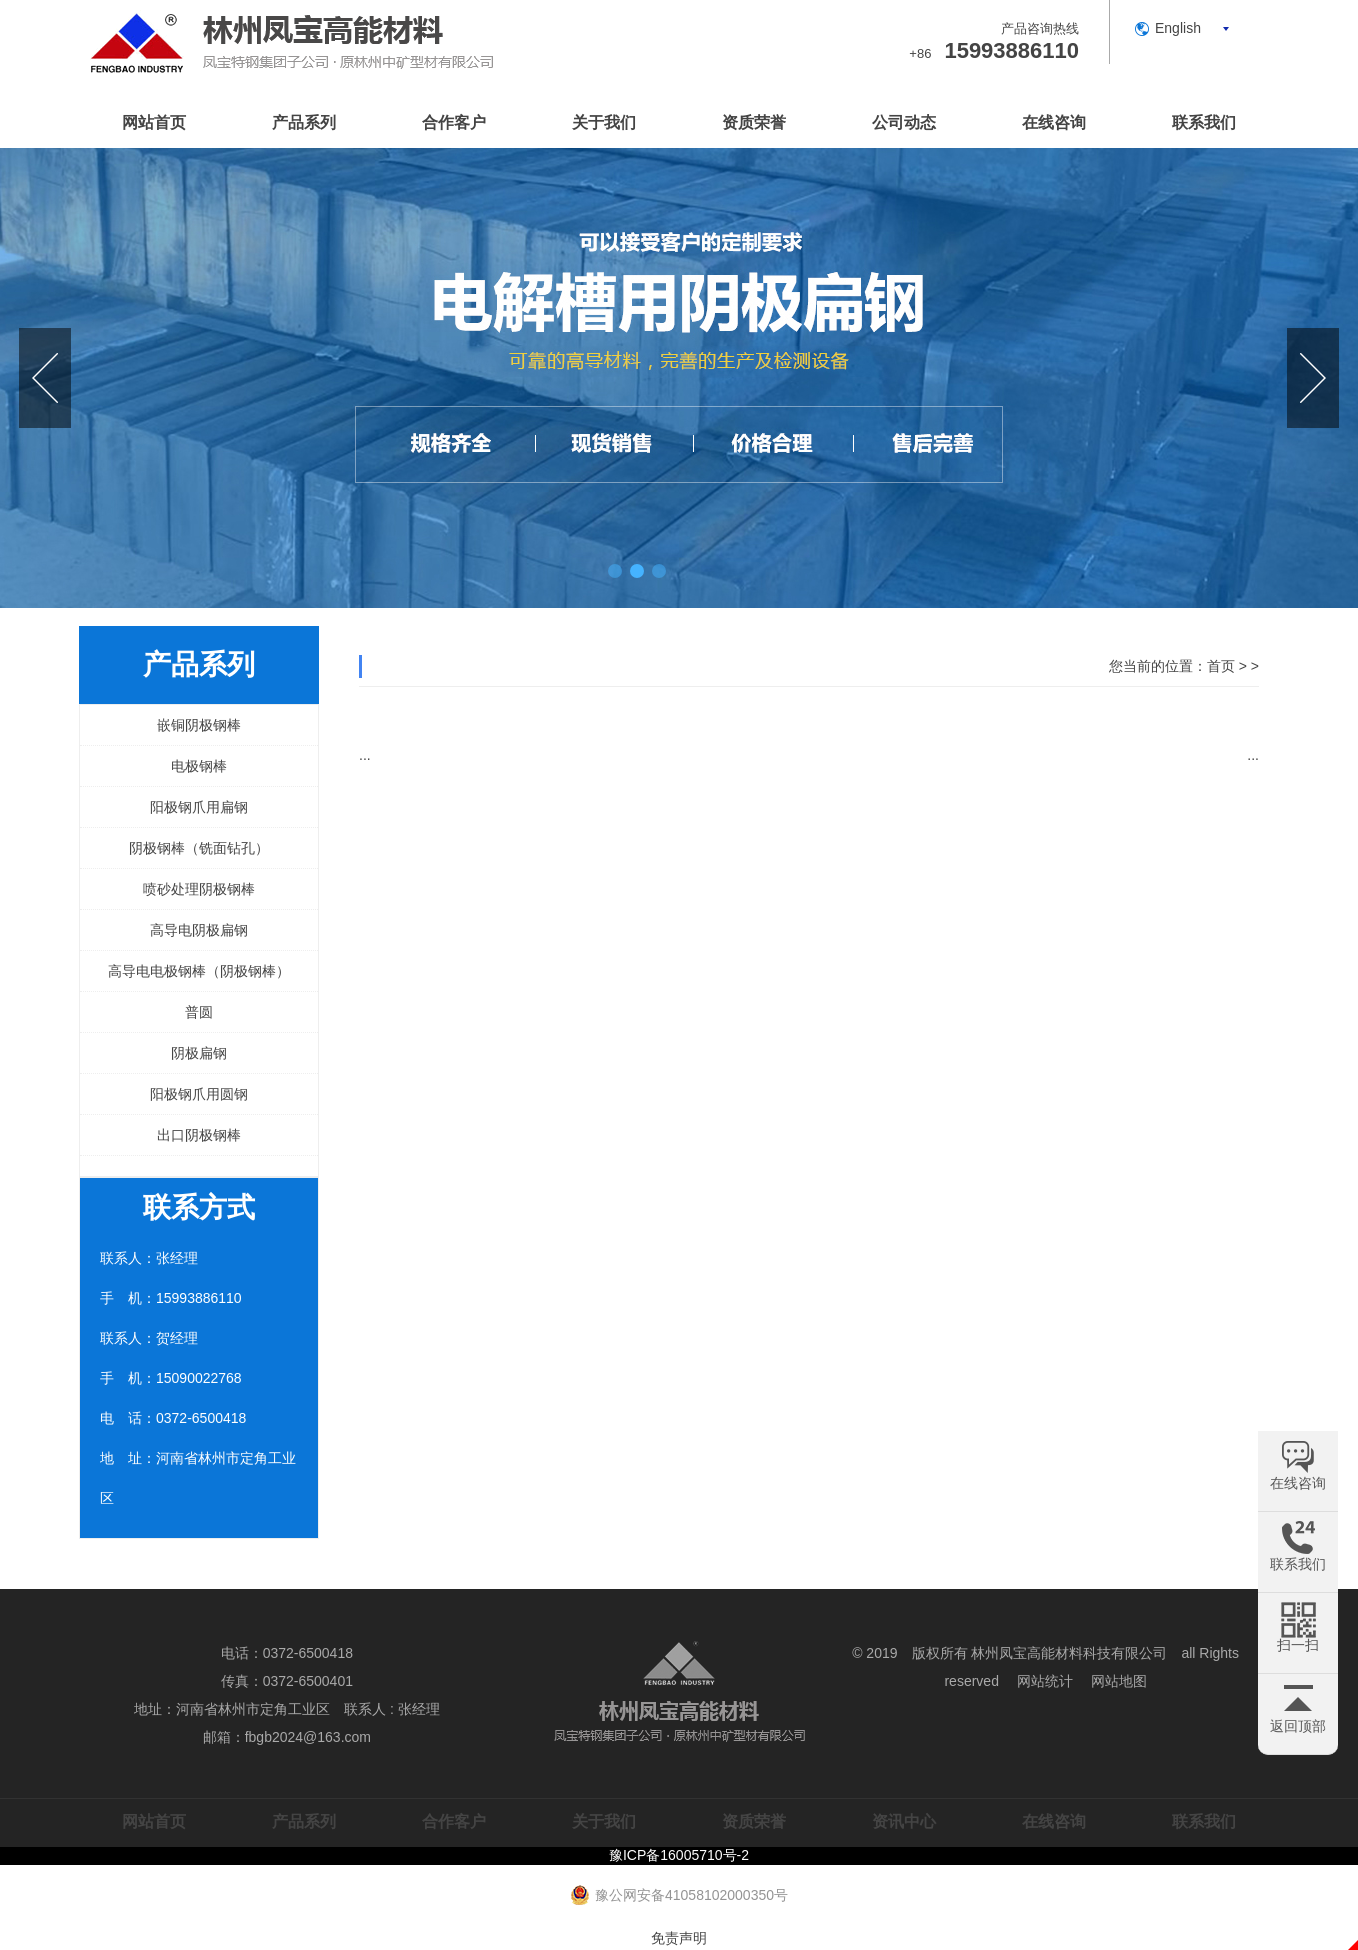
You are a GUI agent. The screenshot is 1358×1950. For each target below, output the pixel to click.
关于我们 (604, 122)
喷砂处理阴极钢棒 (199, 889)
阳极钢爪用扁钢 (199, 807)
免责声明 (679, 1938)
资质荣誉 (754, 122)
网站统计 (1045, 1681)
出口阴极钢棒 (199, 1135)
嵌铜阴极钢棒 (199, 725)
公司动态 (904, 122)
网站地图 (1119, 1681)
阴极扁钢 (199, 1053)
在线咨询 (1054, 122)
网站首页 (154, 122)
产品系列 (304, 122)
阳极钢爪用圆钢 (199, 1094)
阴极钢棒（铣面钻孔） (199, 848)
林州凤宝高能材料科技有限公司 (1069, 1653)
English (1178, 28)
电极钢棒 (199, 766)
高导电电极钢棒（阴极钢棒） (199, 971)
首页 (1221, 666)
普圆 (199, 1012)
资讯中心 (904, 1821)
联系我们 (1204, 122)
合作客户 (454, 122)
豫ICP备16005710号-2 (679, 1855)
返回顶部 (1298, 1726)
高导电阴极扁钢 (199, 930)
